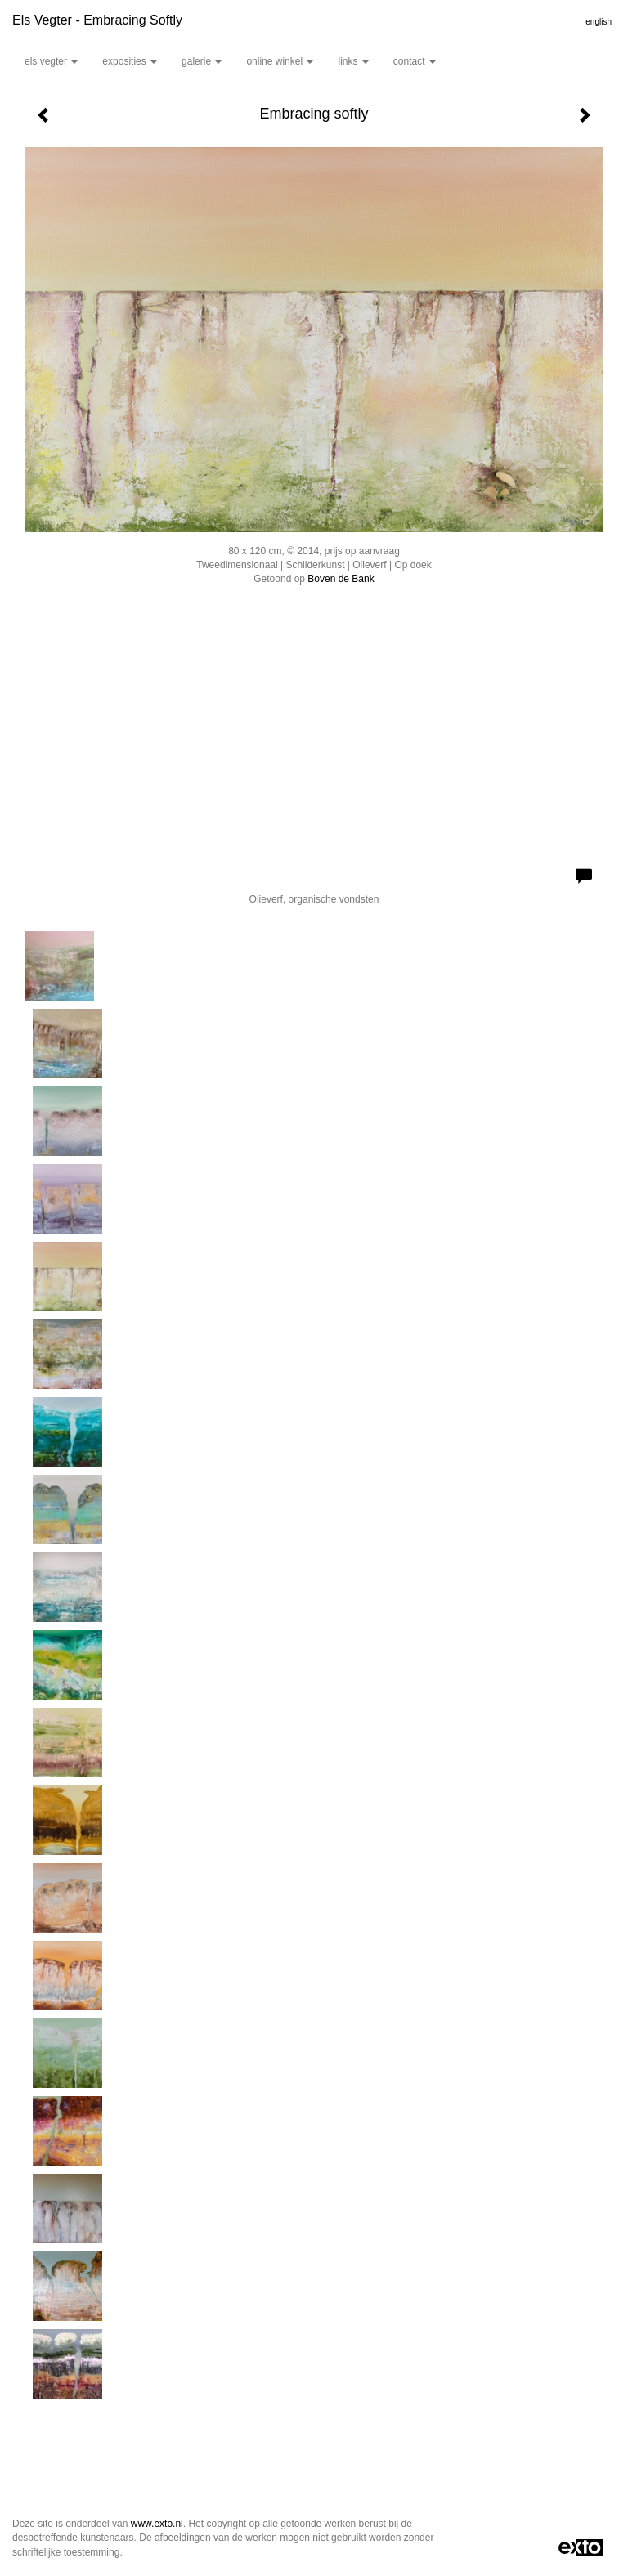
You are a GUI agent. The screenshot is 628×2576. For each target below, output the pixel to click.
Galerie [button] (202, 61)
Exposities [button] (129, 61)
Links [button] (353, 61)
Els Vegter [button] (51, 61)
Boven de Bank (340, 579)
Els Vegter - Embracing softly (97, 20)
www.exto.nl (157, 2523)
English (598, 21)
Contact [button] (414, 61)
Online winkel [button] (279, 61)
